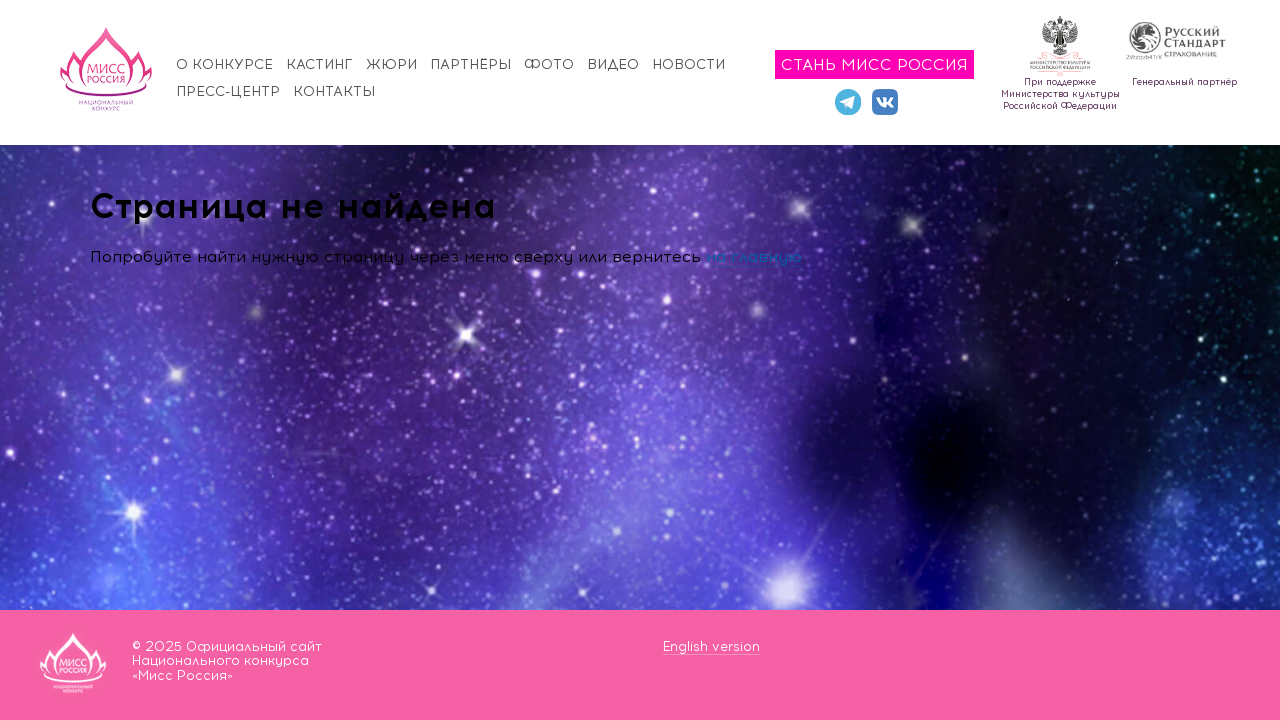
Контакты (334, 91)
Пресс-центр (228, 91)
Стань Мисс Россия (874, 64)
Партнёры (470, 64)
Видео (613, 64)
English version (711, 646)
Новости (688, 64)
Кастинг (319, 64)
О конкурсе (224, 64)
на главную (754, 256)
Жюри (391, 64)
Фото (549, 64)
